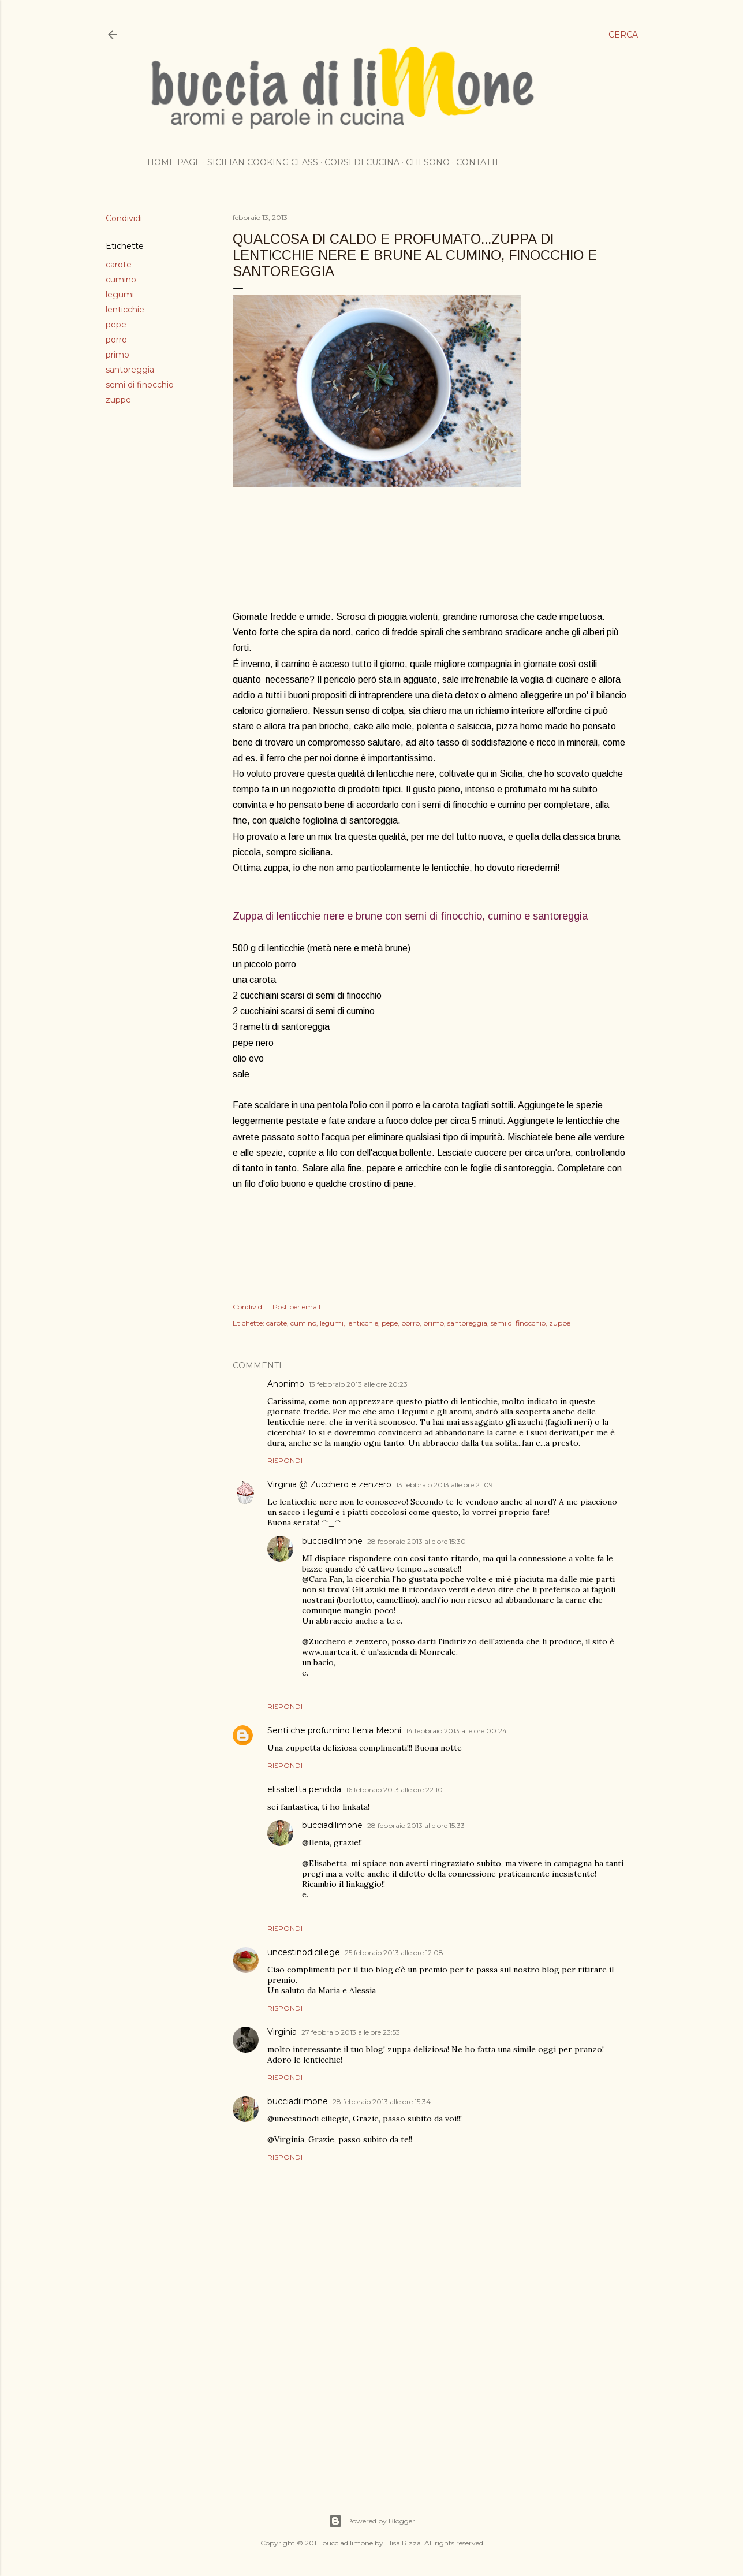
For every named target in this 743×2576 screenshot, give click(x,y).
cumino (121, 279)
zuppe (118, 399)
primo (117, 354)
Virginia (282, 2032)
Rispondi (285, 1460)
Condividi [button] (124, 218)
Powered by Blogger (371, 2521)
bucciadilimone (332, 1541)
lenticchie (125, 309)
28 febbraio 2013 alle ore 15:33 (416, 1825)
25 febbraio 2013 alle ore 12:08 (394, 1952)
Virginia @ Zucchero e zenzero (329, 1484)
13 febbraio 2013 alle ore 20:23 (358, 1384)
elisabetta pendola (304, 1789)
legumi (120, 294)
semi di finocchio (140, 384)
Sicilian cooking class (262, 162)
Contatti (477, 162)
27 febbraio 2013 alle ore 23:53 (350, 2032)
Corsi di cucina (361, 162)
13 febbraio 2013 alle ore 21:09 (444, 1484)
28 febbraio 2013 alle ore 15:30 (416, 1541)
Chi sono (428, 162)
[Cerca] (623, 35)
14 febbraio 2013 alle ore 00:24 (456, 1730)
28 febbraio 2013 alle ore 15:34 (382, 2101)
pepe (116, 324)
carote (119, 264)
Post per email (296, 1306)
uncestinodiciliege (303, 1952)
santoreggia (130, 369)
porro (116, 339)
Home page (174, 162)
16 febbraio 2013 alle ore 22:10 (394, 1789)
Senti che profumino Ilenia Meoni (334, 1730)
